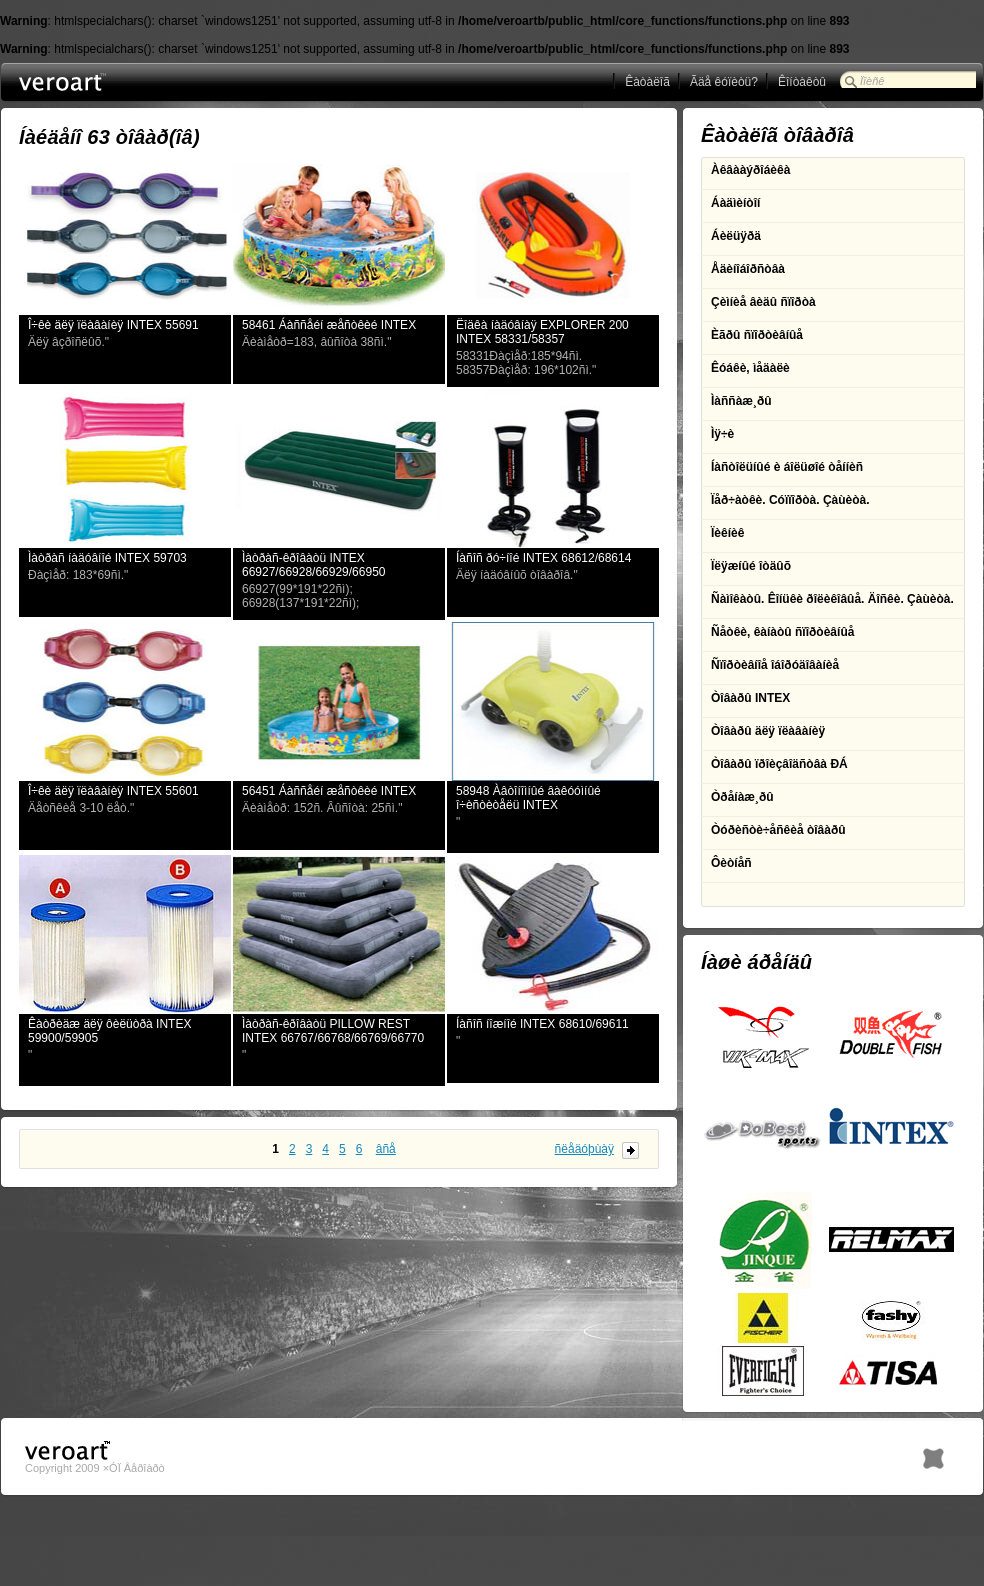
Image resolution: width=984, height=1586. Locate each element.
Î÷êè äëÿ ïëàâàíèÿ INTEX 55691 (113, 325)
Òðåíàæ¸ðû (742, 797)
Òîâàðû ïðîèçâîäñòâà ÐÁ (779, 764)
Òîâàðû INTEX (750, 698)
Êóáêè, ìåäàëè (750, 368)
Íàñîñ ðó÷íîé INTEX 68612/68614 (543, 558)
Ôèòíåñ (731, 863)
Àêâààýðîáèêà (750, 170)
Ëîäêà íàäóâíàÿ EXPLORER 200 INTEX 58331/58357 (542, 332)
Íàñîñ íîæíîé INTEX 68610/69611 (542, 1024)
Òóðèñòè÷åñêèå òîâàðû (778, 830)
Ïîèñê (872, 81)
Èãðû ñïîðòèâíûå (757, 335)
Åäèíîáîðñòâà (748, 269)
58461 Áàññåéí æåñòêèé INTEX (329, 325)
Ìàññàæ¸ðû (741, 401)
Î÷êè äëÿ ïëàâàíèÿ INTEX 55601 (113, 791)
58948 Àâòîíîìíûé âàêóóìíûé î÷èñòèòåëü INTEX (528, 798)
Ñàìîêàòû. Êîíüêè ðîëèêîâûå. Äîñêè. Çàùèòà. (832, 599)
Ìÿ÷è (722, 434)
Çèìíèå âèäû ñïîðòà (763, 302)
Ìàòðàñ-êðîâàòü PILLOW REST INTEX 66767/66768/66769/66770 (333, 1031)
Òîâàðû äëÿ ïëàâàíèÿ (768, 731)
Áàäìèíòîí (735, 203)
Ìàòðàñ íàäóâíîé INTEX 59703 (107, 558)
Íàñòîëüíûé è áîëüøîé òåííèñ (787, 467)
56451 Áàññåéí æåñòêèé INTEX (329, 791)
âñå (386, 1149)
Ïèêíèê (727, 533)
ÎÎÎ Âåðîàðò (99, 82)
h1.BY (933, 1454)
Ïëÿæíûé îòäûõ (751, 566)
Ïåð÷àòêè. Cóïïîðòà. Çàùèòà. (790, 500)
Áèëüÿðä (736, 236)
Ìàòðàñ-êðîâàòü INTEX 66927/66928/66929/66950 (313, 565)
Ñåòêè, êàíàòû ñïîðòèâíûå (782, 632)
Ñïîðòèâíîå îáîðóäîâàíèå (775, 665)
